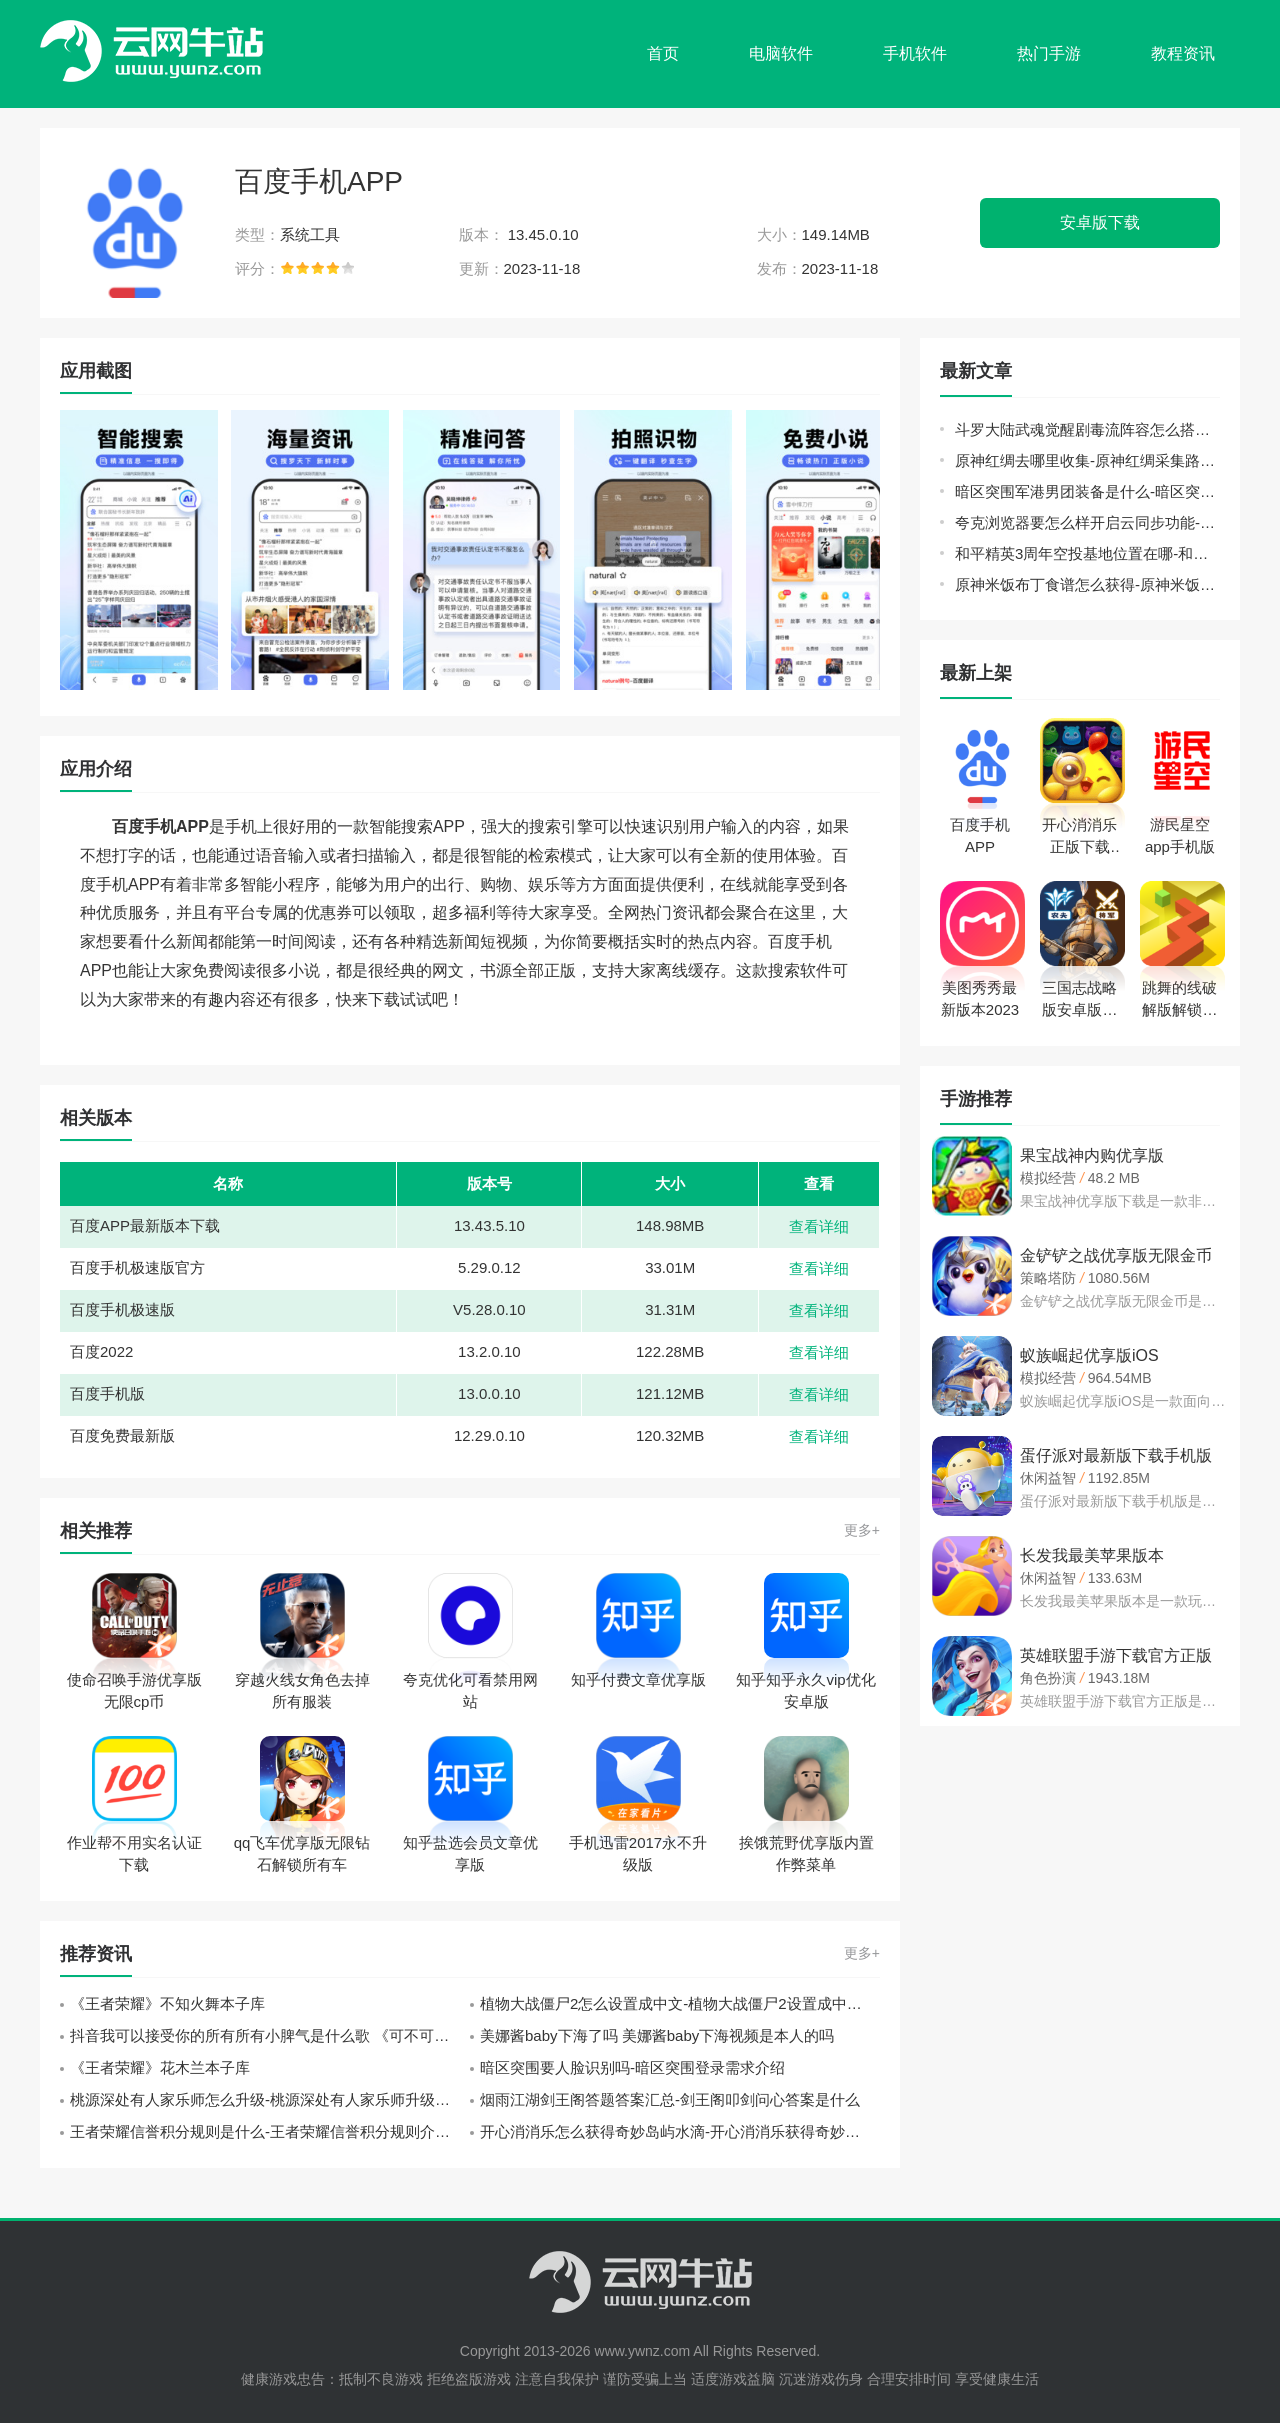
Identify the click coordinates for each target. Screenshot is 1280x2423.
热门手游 (1049, 53)
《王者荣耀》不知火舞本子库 (167, 2003)
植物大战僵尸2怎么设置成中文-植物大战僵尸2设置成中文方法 (680, 2003)
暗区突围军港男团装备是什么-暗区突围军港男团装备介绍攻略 (1087, 491)
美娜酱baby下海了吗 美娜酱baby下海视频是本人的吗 (657, 2035)
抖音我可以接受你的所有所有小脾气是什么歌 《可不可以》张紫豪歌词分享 (270, 2035)
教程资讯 (1183, 53)
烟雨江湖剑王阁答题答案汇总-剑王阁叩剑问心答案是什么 (670, 2099)
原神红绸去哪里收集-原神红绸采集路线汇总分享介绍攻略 (1087, 460)
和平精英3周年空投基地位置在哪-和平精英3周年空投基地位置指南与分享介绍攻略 (1087, 553)
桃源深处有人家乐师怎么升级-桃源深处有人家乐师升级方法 (267, 2099)
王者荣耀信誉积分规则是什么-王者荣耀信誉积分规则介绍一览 (270, 2131)
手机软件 (915, 53)
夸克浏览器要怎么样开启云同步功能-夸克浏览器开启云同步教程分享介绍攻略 (1087, 522)
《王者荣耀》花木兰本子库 (160, 2067)
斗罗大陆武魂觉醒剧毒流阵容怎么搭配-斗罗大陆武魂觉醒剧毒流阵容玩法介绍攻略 (1087, 429)
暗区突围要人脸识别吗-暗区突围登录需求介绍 (632, 2067)
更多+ (862, 1530)
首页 (663, 53)
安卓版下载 (1100, 222)
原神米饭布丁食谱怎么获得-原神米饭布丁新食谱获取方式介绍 (1087, 584)
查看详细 (819, 1226)
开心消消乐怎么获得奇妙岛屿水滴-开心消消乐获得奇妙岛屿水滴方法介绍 (680, 2131)
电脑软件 (781, 53)
